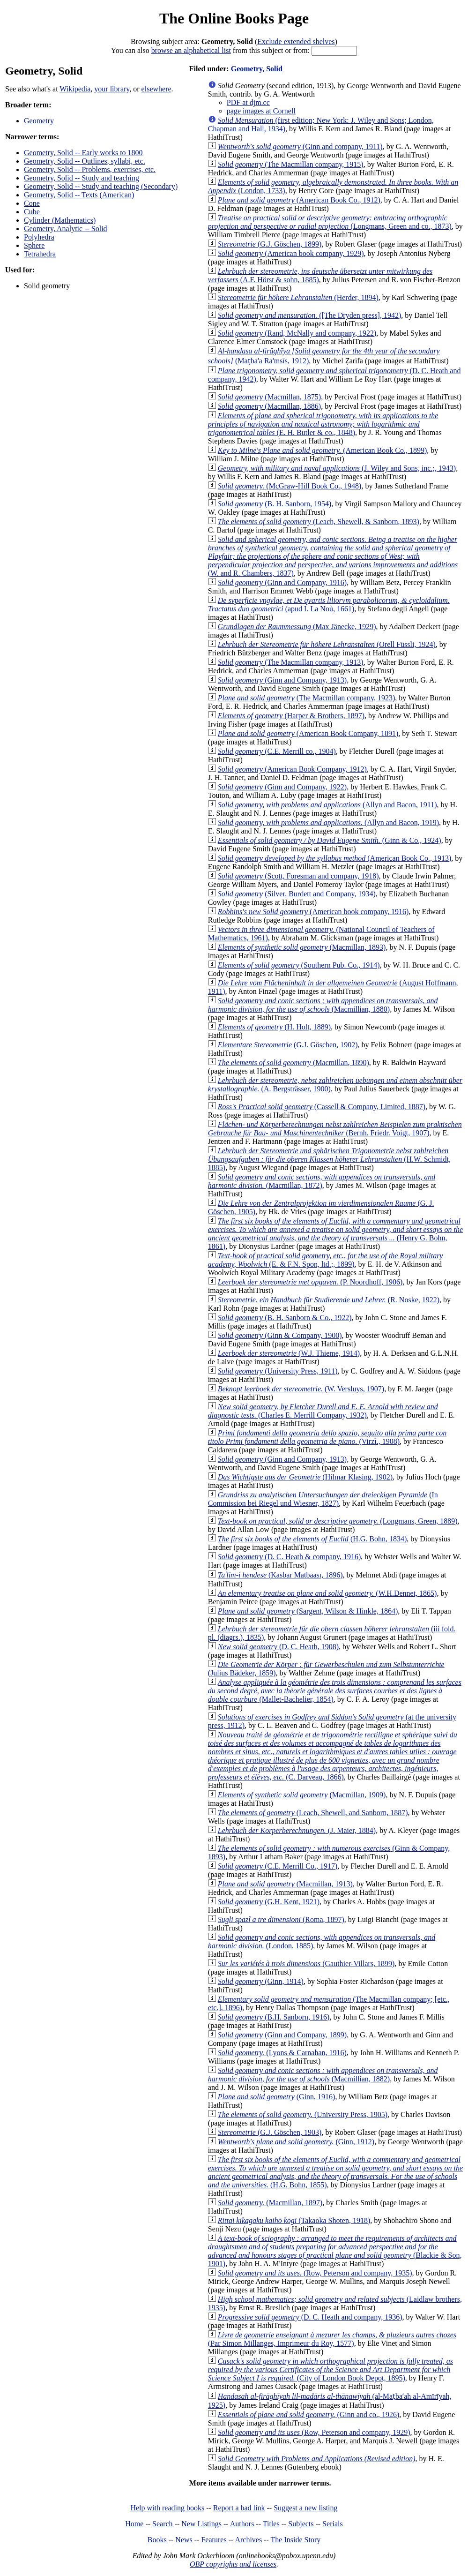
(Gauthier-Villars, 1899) (306, 1964)
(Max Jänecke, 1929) (297, 627)
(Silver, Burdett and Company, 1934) (297, 894)
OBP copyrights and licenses (233, 2564)
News (183, 2540)
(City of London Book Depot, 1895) (330, 2369)
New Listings (201, 2524)
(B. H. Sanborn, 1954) (275, 504)
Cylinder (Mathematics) (60, 220)
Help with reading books (167, 2508)
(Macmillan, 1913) (285, 1884)
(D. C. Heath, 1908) (278, 1647)
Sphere (34, 245)
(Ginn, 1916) (276, 2097)
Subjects (300, 2524)
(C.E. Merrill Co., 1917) (278, 1866)
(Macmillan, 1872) (321, 1181)
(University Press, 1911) (278, 1371)
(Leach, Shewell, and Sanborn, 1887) (313, 1813)
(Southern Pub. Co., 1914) (299, 965)
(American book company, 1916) (313, 912)
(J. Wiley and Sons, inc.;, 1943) (337, 468)
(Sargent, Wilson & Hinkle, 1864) (308, 1611)
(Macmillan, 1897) (270, 2203)
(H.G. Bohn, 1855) (335, 2172)
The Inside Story (296, 2540)
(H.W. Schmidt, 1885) (329, 1159)
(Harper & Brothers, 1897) (291, 716)
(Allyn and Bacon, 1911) (327, 805)
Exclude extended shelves (295, 41)
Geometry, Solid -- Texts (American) (79, 195)
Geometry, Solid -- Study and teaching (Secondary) (101, 186)
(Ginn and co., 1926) (309, 2414)
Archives (248, 2540)
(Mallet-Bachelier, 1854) (334, 1690)
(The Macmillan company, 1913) (291, 662)
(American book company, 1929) (291, 253)
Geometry (39, 121)
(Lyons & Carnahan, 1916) (282, 2053)
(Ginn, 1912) (296, 2142)
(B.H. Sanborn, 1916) (274, 2017)
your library (111, 89)
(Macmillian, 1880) (323, 1005)
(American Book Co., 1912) (299, 200)
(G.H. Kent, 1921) (268, 1902)
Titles (271, 2524)
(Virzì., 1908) (327, 1437)
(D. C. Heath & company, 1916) (289, 1557)
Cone (32, 203)
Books (157, 2540)
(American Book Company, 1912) (292, 769)
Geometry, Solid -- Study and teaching (81, 178)
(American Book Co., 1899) (322, 450)
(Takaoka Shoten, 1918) (294, 2220)
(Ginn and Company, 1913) (282, 680)
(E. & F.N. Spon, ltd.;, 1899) (325, 1260)
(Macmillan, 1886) (269, 406)
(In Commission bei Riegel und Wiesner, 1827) (323, 1499)
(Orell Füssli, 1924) (327, 644)
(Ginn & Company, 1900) (280, 1335)
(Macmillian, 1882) (323, 2074)
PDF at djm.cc (248, 102)
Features (213, 2540)
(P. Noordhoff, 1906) (310, 1282)
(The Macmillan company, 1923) (306, 698)
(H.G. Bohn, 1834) (312, 1539)
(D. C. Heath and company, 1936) (310, 2317)
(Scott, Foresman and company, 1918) (298, 876)
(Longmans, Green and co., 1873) (330, 222)
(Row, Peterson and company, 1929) (314, 2432)
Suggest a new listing (305, 2508)
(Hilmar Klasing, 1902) (305, 1477)
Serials (332, 2524)
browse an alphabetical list (191, 50)
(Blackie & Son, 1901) (335, 2251)
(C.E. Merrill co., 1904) (277, 751)
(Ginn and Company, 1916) (282, 582)
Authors (242, 2524)
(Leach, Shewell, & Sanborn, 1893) (318, 522)
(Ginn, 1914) (261, 1981)
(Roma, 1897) (281, 1919)
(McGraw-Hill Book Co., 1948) (290, 486)
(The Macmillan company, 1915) (291, 164)
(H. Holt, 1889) (274, 1027)
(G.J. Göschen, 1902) (288, 1045)
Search (162, 2524)
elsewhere (156, 89)
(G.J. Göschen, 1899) (270, 244)
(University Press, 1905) (302, 2114)
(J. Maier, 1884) (297, 1830)
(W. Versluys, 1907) (301, 1389)
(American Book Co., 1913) (335, 858)
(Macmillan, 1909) (302, 1795)
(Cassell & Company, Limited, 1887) (321, 1107)
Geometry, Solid (256, 69)
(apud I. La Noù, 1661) (329, 604)
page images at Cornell (261, 111)
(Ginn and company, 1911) (300, 146)
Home (134, 2524)
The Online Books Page (234, 18)
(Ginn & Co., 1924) (329, 840)
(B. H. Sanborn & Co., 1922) (285, 1318)
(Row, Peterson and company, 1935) (315, 2273)
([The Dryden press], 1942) (309, 315)
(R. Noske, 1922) (328, 1300)
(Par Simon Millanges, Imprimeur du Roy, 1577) (332, 2339)
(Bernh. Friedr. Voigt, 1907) (335, 1128)
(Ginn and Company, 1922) (282, 787)
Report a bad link (239, 2508)
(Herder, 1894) (298, 297)
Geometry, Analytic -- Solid (65, 229)
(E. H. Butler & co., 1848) (323, 424)
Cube (32, 212)
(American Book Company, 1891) (308, 733)
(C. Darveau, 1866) (332, 1756)
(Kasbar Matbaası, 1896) (280, 1575)
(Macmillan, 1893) (302, 947)
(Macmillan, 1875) (269, 397)
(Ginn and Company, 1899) (282, 2035)
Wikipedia (74, 89)
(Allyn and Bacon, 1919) (328, 822)
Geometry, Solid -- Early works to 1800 (83, 153)
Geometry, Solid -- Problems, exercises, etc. (90, 169)
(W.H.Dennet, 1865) (327, 1593)
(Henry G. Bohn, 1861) (335, 1233)
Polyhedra (39, 237)
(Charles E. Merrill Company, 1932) (323, 1411)
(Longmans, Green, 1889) (338, 1521)
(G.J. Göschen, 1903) (270, 2132)
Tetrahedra (40, 254)
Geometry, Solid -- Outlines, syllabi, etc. (84, 161)
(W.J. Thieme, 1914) (289, 1353)
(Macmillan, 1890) (293, 1062)
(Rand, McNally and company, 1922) (297, 333)
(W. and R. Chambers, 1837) (333, 556)
